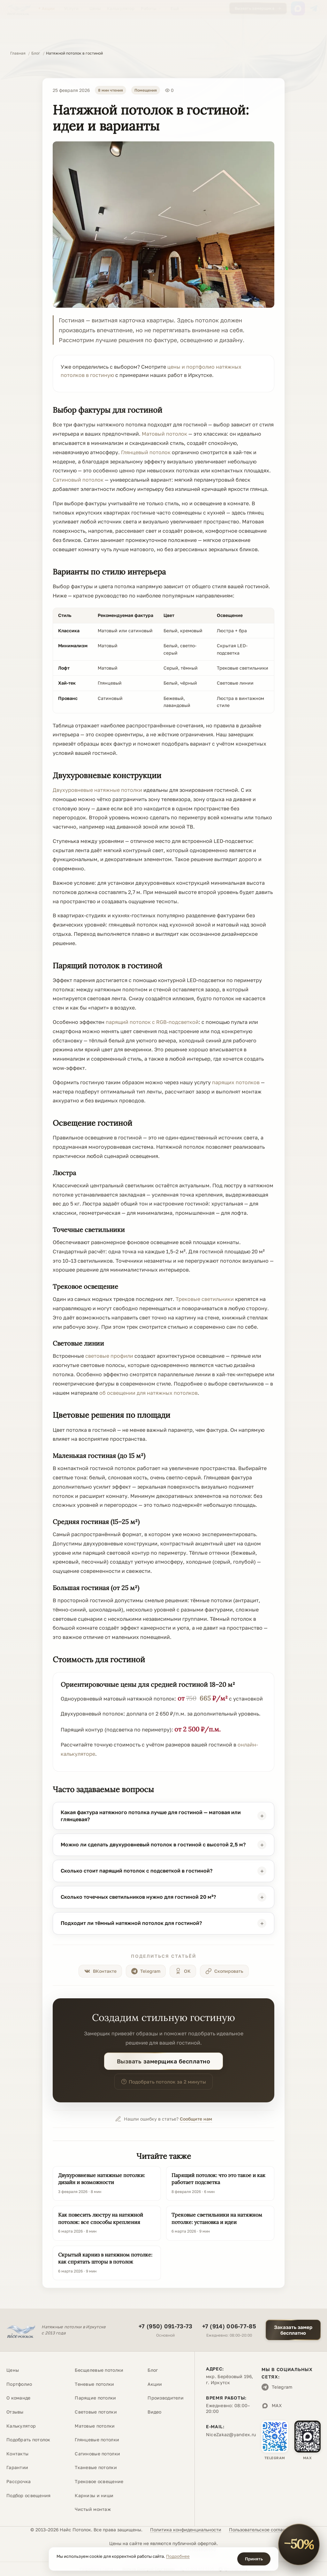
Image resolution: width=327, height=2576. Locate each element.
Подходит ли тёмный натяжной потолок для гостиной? (131, 1923)
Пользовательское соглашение (263, 2529)
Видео (154, 2412)
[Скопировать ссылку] (224, 1971)
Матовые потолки (95, 2426)
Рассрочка (18, 2481)
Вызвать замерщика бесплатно (163, 2061)
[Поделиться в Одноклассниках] (183, 1971)
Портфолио (19, 2384)
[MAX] (298, 10)
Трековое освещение (99, 2481)
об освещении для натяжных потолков (148, 1393)
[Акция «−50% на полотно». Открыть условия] (299, 2544)
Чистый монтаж (93, 2509)
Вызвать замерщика (258, 10)
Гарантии (17, 2467)
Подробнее (178, 2556)
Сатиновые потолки (97, 2453)
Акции (47, 10)
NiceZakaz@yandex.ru (231, 2434)
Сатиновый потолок (78, 480)
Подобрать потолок (28, 2439)
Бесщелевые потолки (99, 2370)
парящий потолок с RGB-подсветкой (152, 1022)
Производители (166, 2397)
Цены (95, 10)
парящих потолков (236, 1082)
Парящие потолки (95, 2397)
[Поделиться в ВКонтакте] (100, 1971)
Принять (254, 2558)
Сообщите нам (196, 2119)
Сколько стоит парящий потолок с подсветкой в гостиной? (136, 1870)
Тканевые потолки (96, 2467)
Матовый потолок (164, 434)
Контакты (17, 2453)
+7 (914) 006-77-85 (229, 2326)
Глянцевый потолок (146, 452)
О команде (18, 2397)
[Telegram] (314, 10)
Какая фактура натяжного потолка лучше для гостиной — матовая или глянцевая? (151, 1815)
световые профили (109, 1356)
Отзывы (15, 2412)
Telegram (277, 2387)
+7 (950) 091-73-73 (165, 2326)
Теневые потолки (94, 2384)
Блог (153, 2370)
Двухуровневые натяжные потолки (97, 790)
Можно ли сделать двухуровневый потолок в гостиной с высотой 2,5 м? (153, 1844)
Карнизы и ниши (94, 2495)
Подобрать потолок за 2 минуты (163, 2081)
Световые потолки (96, 2412)
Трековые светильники (205, 1299)
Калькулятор (120, 10)
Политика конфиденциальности (185, 2529)
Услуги (73, 10)
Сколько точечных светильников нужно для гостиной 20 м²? (138, 1897)
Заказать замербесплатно (293, 2330)
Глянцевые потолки (97, 2439)
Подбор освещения (28, 2495)
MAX (272, 2405)
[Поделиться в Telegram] (146, 1971)
